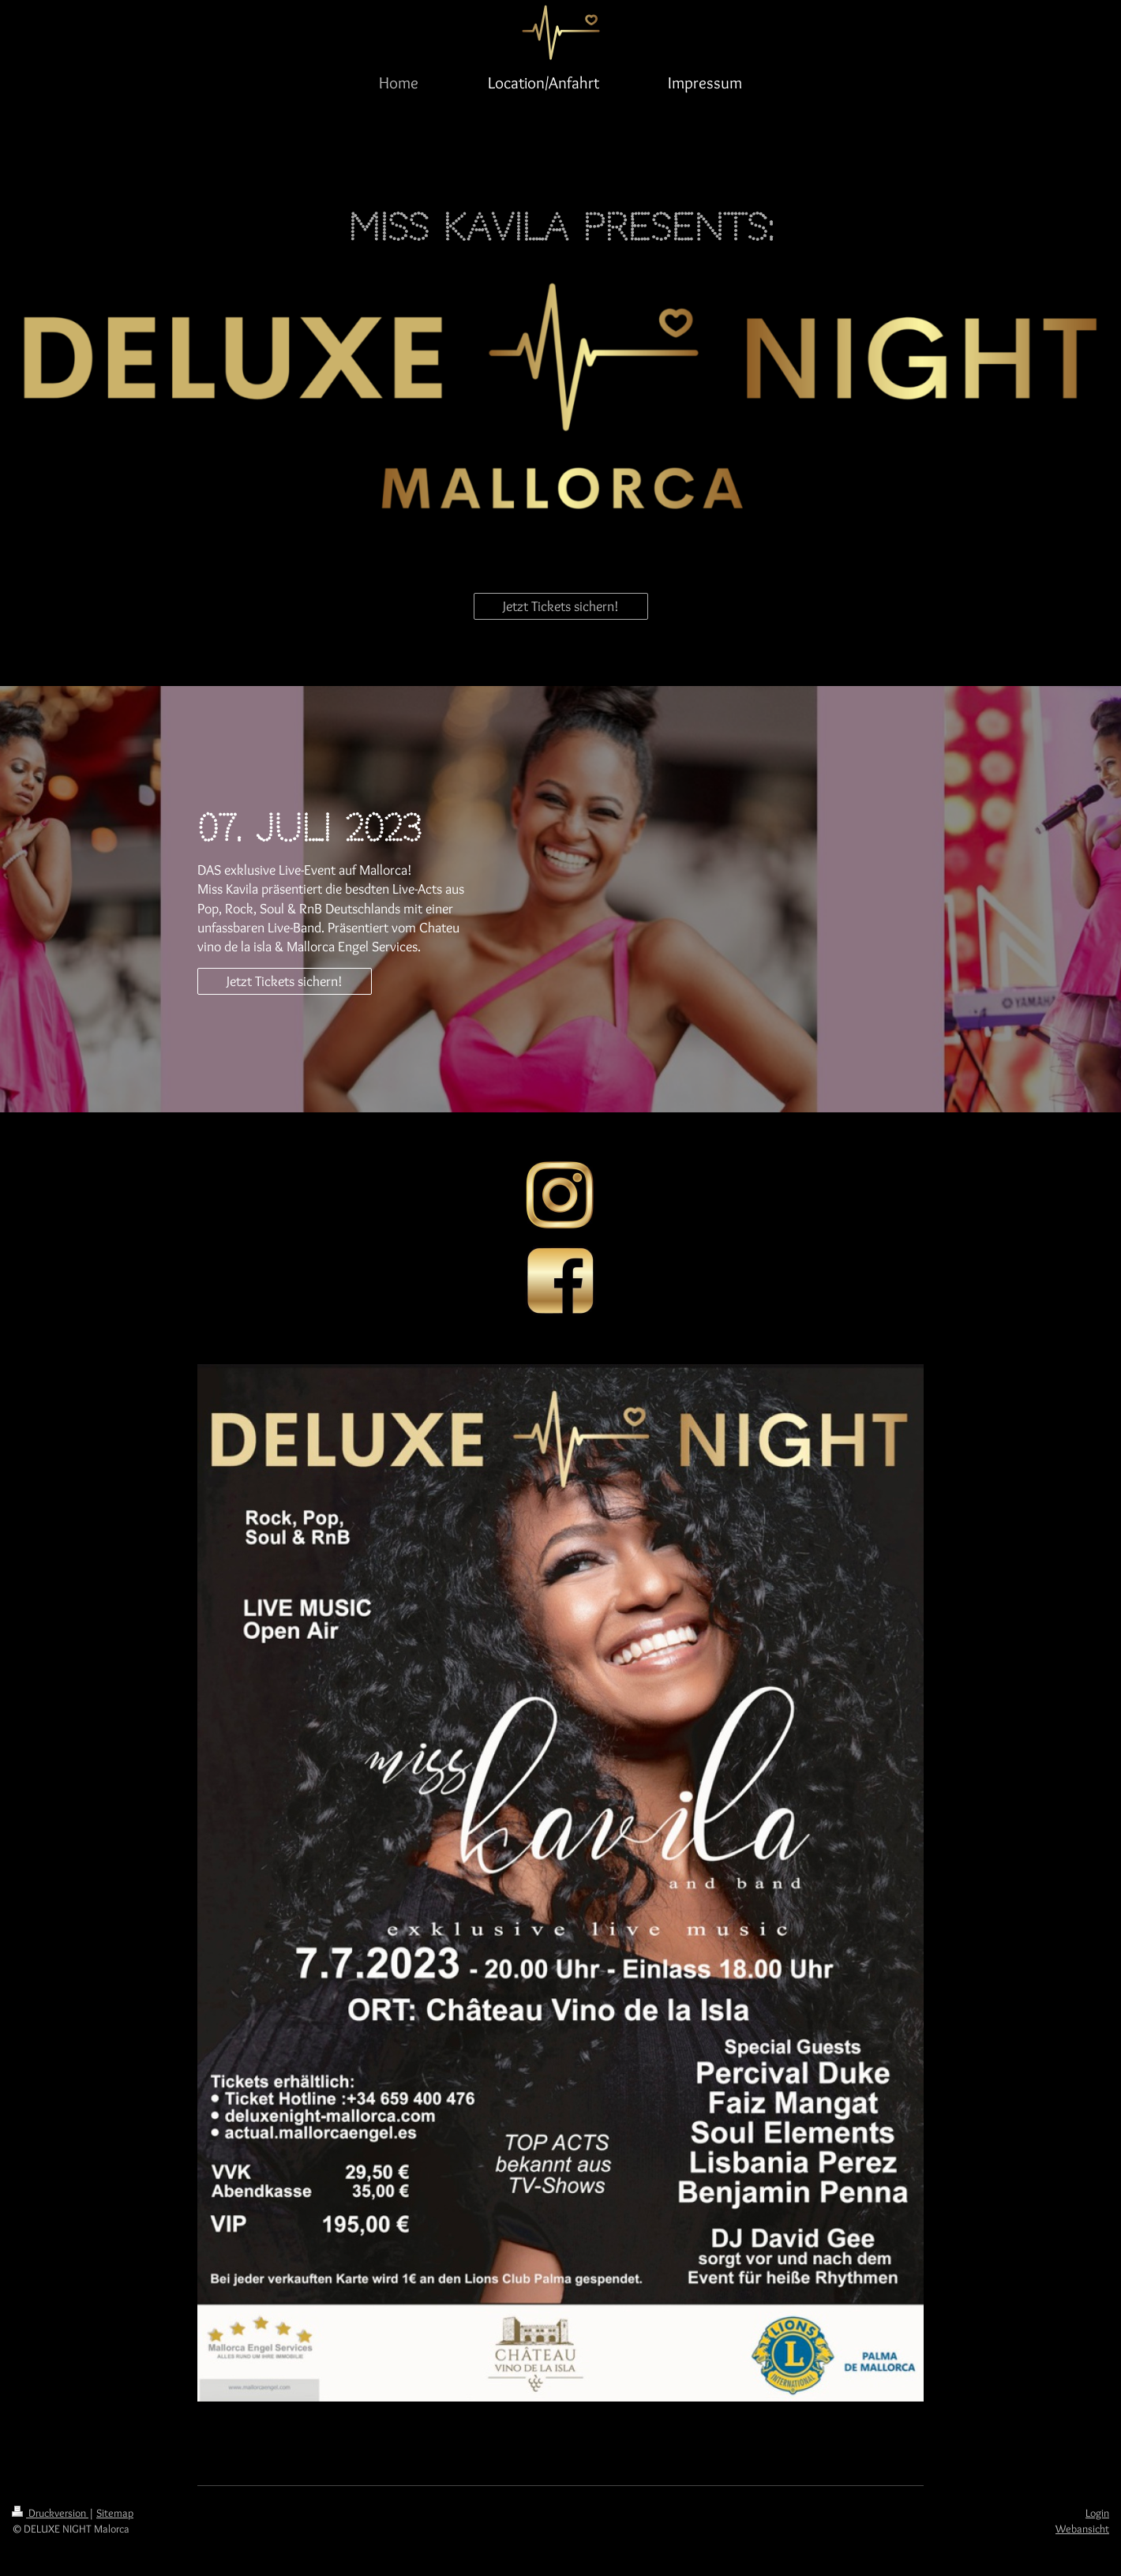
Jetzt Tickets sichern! (561, 606)
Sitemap (114, 2513)
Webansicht (1082, 2529)
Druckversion (50, 2513)
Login (1097, 2513)
